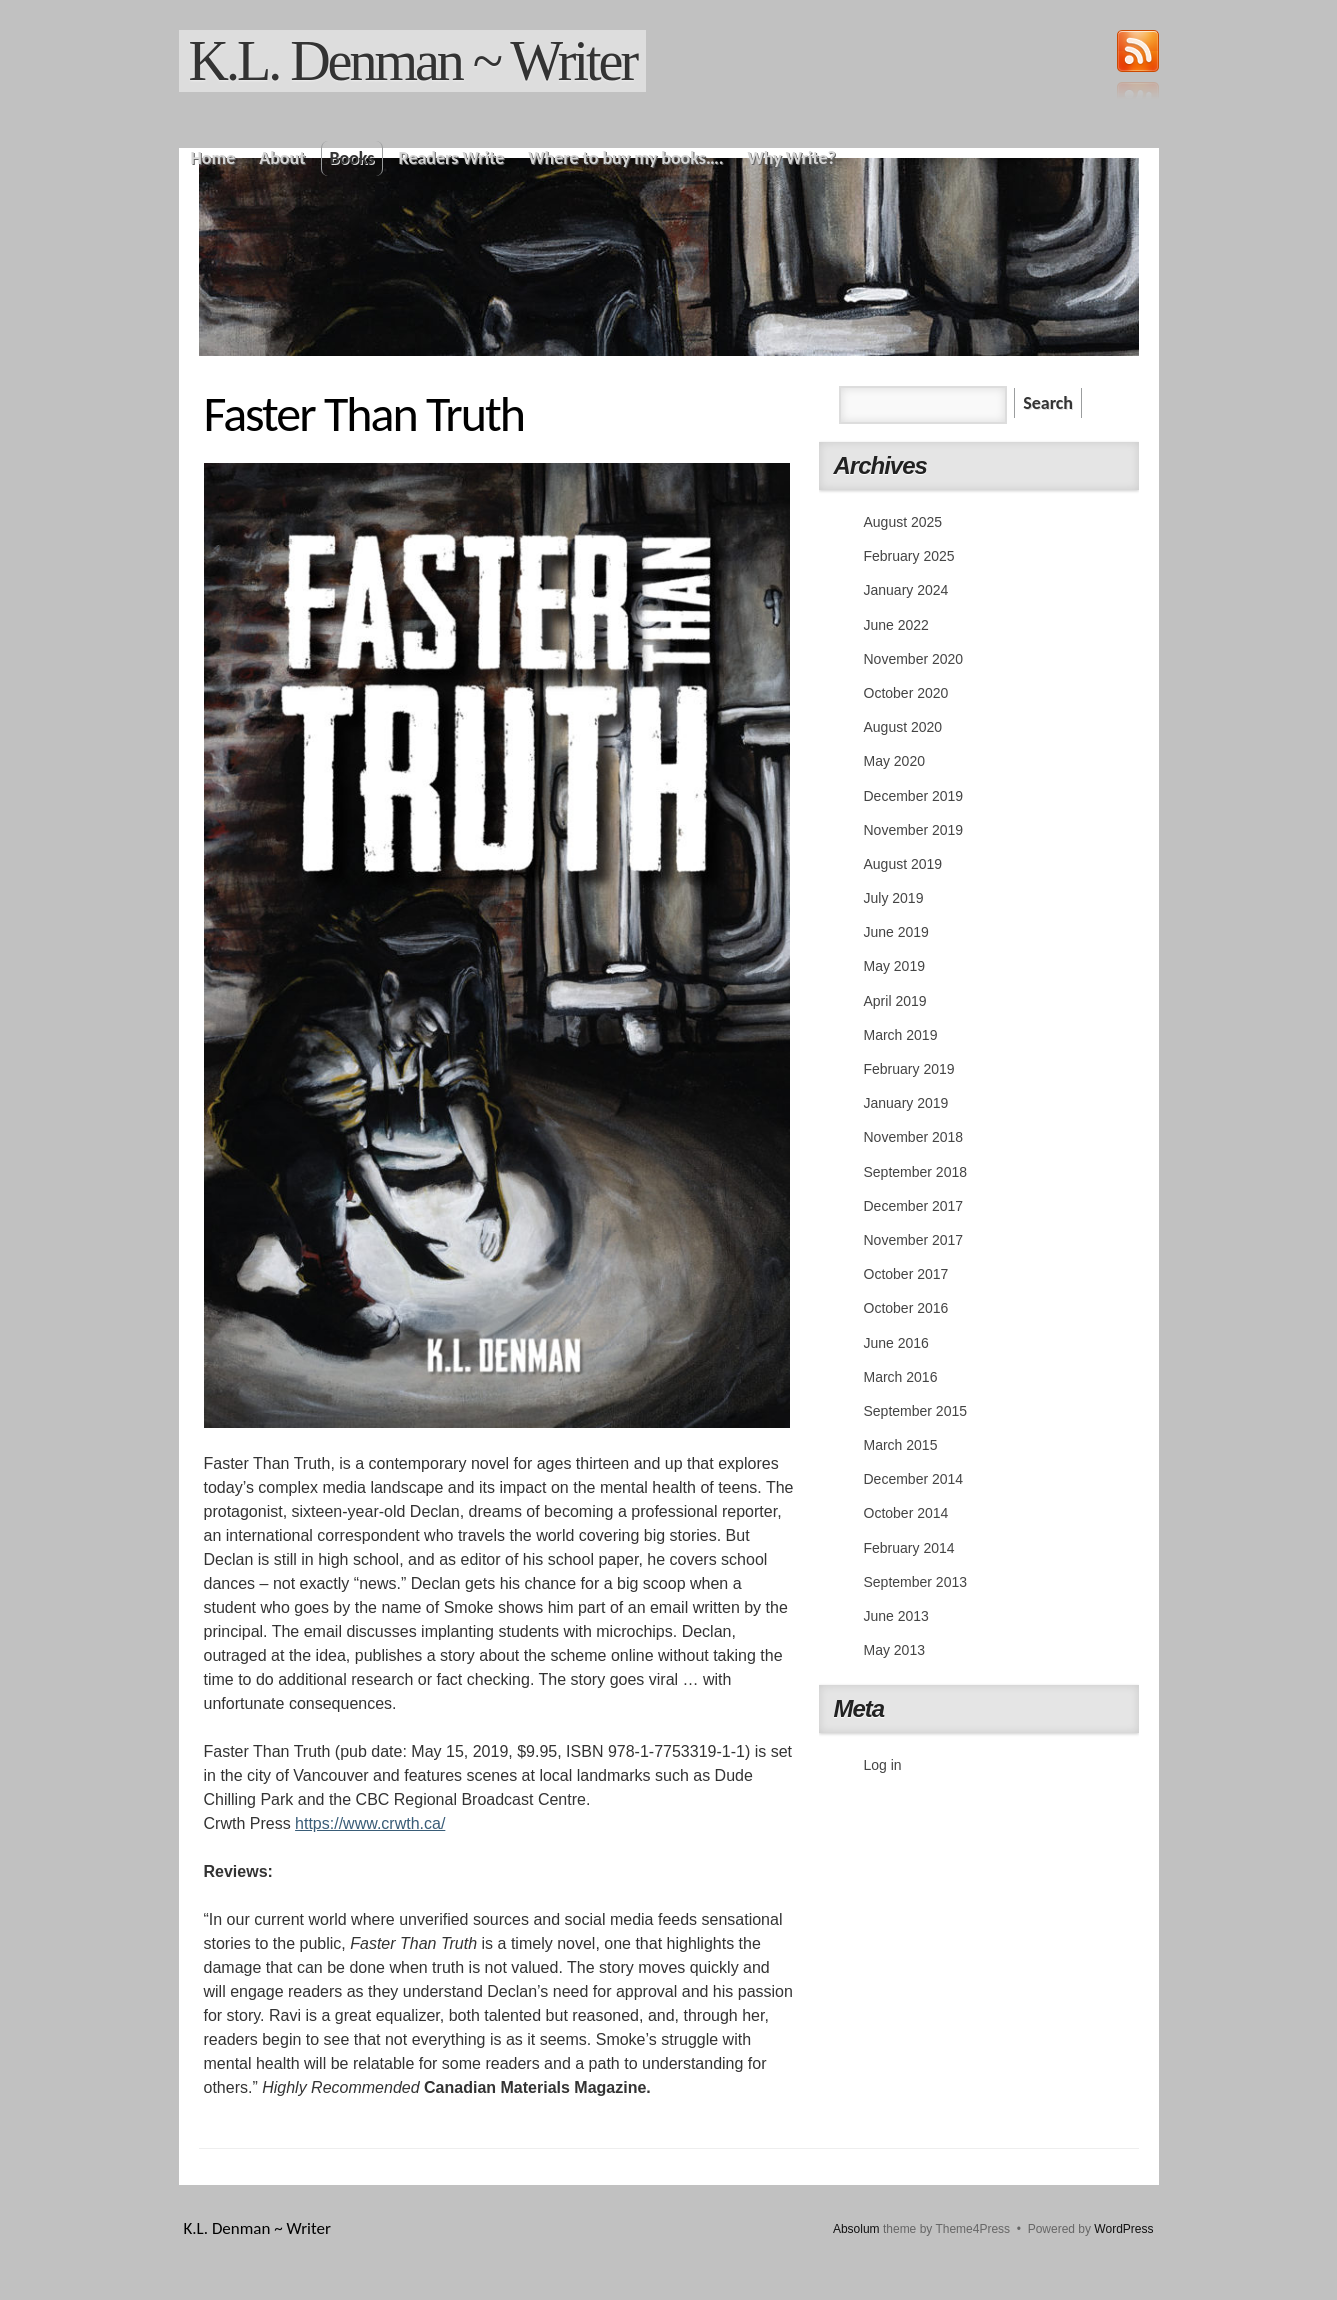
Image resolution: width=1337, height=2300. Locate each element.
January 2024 (906, 590)
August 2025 (903, 522)
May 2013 (894, 1650)
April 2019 (895, 1001)
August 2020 (903, 727)
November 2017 (914, 1240)
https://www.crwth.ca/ (370, 1823)
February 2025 (909, 556)
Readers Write (452, 158)
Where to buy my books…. (625, 158)
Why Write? (792, 158)
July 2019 (894, 898)
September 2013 (916, 1582)
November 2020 (914, 659)
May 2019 (894, 966)
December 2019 (914, 796)
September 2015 (916, 1411)
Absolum (856, 2229)
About (282, 158)
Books (351, 158)
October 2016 (906, 1308)
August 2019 (903, 864)
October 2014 (906, 1513)
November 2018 (914, 1137)
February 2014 (909, 1548)
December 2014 (914, 1479)
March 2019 (901, 1035)
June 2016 (896, 1343)
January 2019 (906, 1103)
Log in (883, 1765)
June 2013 (896, 1616)
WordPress (1123, 2229)
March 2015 (901, 1445)
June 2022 (896, 625)
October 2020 (906, 693)
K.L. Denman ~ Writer (413, 61)
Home (213, 158)
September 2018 (916, 1172)
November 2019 (914, 830)
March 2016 (901, 1377)
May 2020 (894, 761)
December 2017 (914, 1206)
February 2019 (909, 1069)
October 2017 (906, 1274)
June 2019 (896, 932)
